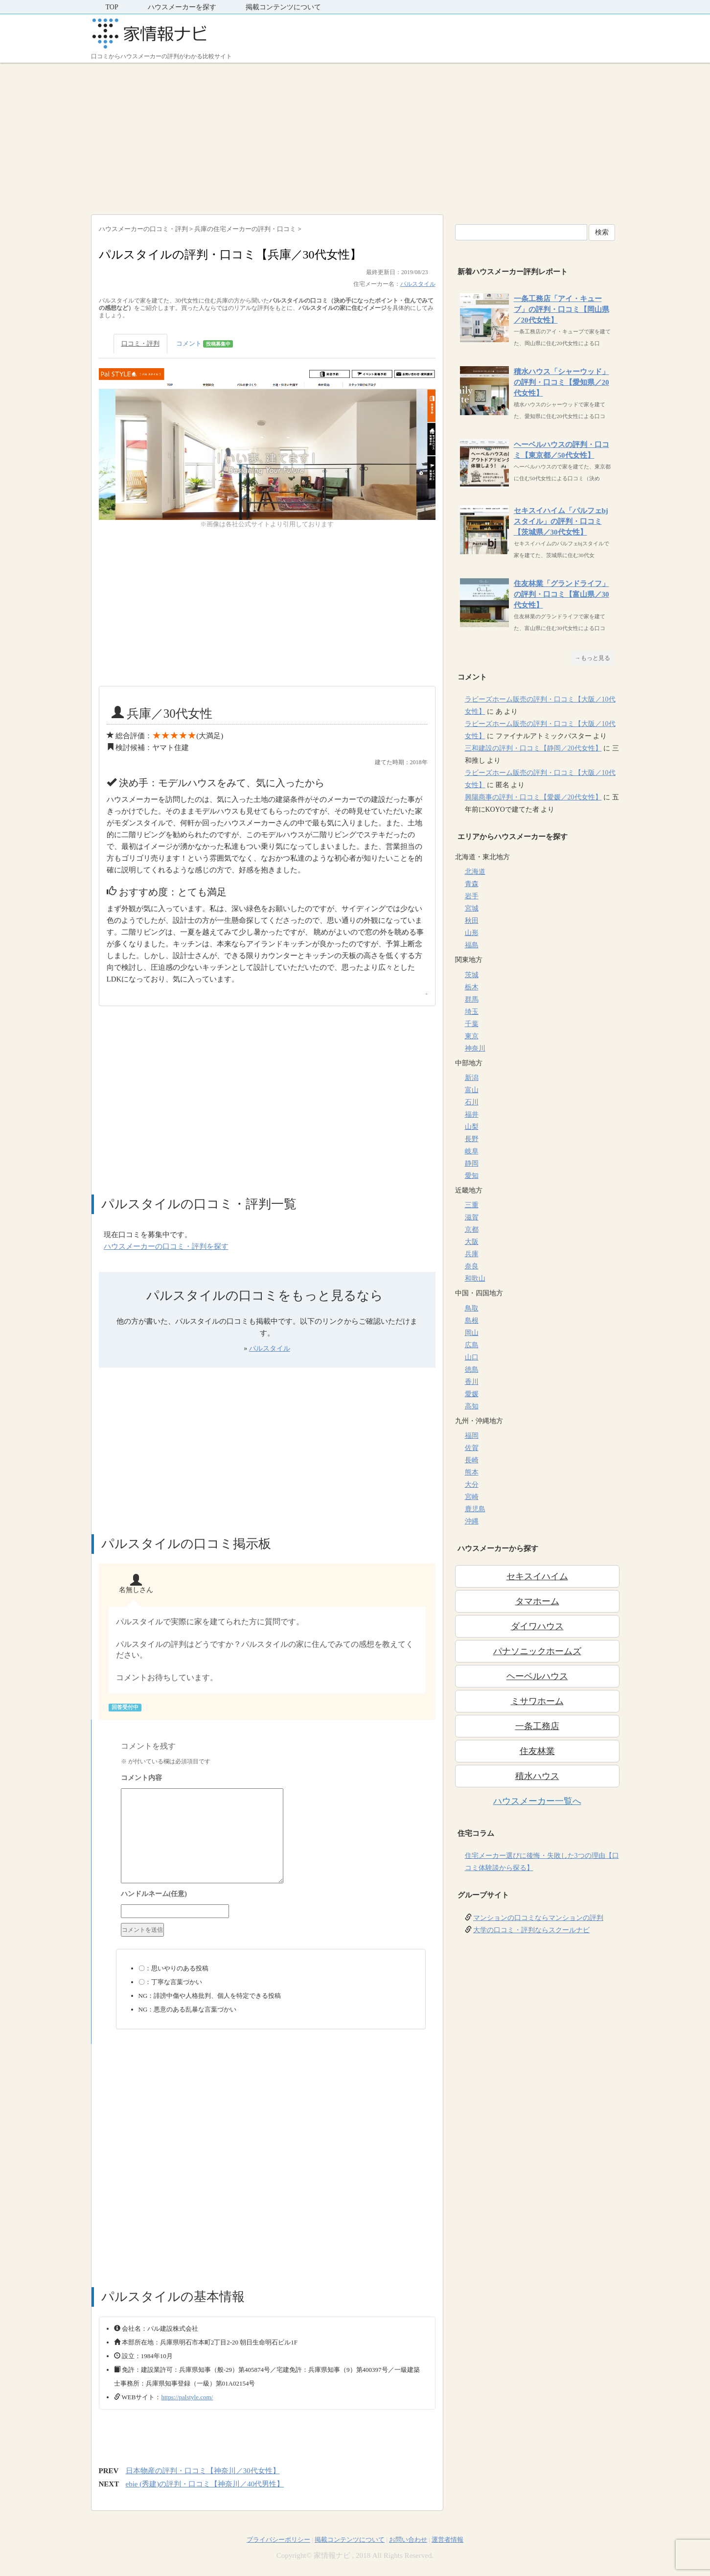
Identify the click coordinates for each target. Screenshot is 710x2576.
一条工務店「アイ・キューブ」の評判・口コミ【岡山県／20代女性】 (561, 309)
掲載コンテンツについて (283, 7)
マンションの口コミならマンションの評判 (538, 1917)
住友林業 (537, 1751)
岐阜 (472, 1151)
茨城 (472, 975)
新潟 (472, 1077)
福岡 (472, 1435)
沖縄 (472, 1521)
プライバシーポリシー (278, 2539)
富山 (472, 1090)
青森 (472, 884)
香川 (472, 1381)
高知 (472, 1406)
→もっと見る (592, 658)
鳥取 (472, 1308)
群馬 (472, 999)
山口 (472, 1357)
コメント (204, 344)
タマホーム (537, 1601)
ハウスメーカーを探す (182, 7)
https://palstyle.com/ (187, 2397)
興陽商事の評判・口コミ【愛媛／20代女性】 (533, 797)
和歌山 (475, 1278)
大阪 (472, 1241)
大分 (472, 1484)
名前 (271, 1895)
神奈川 (475, 1048)
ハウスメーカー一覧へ (537, 1801)
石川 (472, 1102)
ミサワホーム (537, 1701)
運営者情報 (447, 2539)
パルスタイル (417, 284)
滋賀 (472, 1217)
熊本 (472, 1472)
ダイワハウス (537, 1626)
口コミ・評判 (140, 343)
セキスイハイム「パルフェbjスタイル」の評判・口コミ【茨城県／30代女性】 (561, 521)
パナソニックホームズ (537, 1651)
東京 (472, 1036)
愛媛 (472, 1394)
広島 (472, 1345)
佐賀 (472, 1448)
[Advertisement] (355, 136)
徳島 (472, 1369)
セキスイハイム (537, 1576)
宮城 (472, 908)
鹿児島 (475, 1509)
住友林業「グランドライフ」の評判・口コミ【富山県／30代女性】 (561, 594)
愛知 (472, 1175)
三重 (472, 1205)
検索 (602, 232)
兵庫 (472, 1254)
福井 (472, 1114)
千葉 (472, 1024)
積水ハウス (537, 1776)
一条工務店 (537, 1726)
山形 (472, 933)
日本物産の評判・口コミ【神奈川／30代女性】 (203, 2471)
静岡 (472, 1163)
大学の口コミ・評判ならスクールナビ (531, 1930)
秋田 (472, 920)
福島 (472, 945)
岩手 (472, 896)
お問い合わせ (408, 2539)
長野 (472, 1139)
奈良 (472, 1266)
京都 (472, 1229)
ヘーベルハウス (537, 1676)
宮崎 (472, 1496)
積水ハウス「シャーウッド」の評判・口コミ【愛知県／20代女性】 (561, 382)
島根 (472, 1320)
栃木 (472, 987)
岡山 (472, 1332)
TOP (112, 7)
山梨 (472, 1126)
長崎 (472, 1460)
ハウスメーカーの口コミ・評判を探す (166, 1246)
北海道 (475, 871)
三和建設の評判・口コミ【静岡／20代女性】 (533, 748)
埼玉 (472, 1011)
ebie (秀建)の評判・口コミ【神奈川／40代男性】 (205, 2484)
